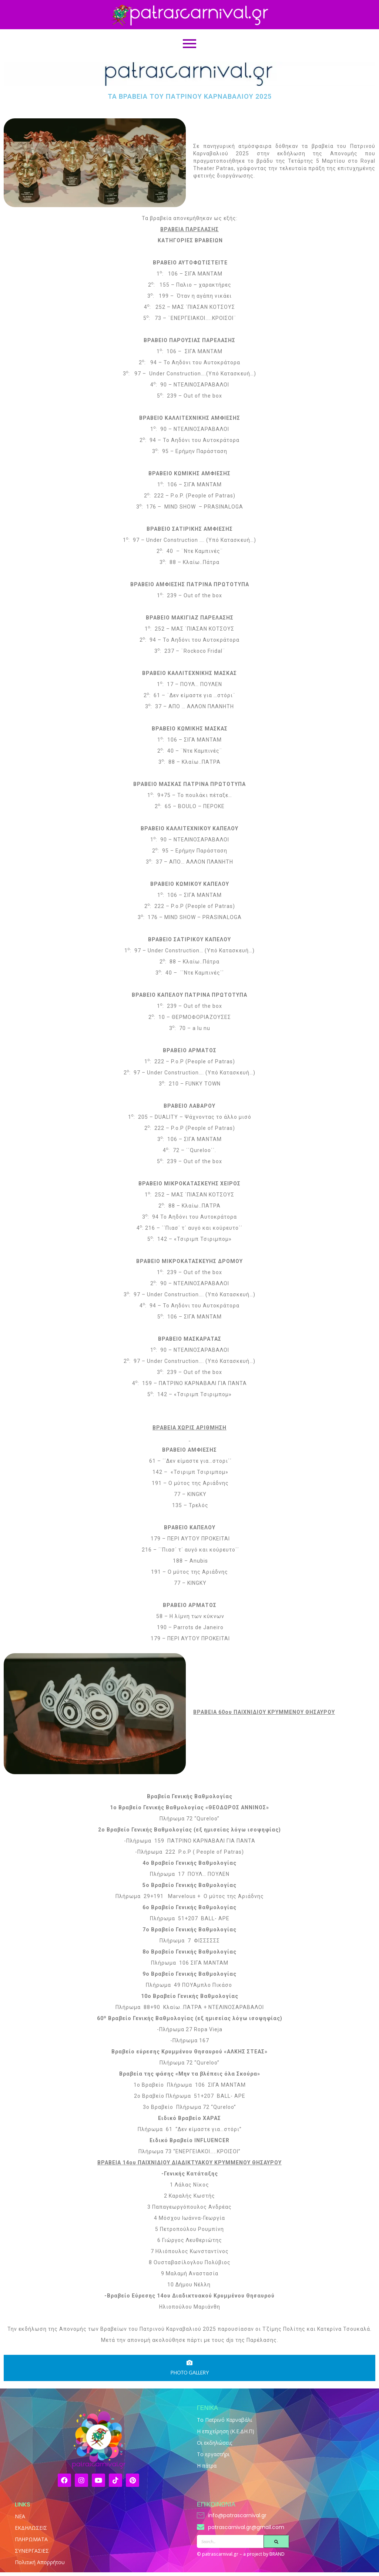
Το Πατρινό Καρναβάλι (224, 2419)
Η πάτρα (207, 2465)
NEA (20, 2516)
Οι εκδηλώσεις (214, 2442)
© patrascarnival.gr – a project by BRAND (241, 2554)
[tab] (189, 2368)
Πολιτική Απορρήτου (40, 2562)
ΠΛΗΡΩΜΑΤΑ (31, 2539)
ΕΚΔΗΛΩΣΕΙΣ (31, 2527)
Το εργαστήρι (213, 2454)
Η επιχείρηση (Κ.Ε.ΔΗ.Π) (225, 2431)
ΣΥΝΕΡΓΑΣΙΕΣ (32, 2550)
